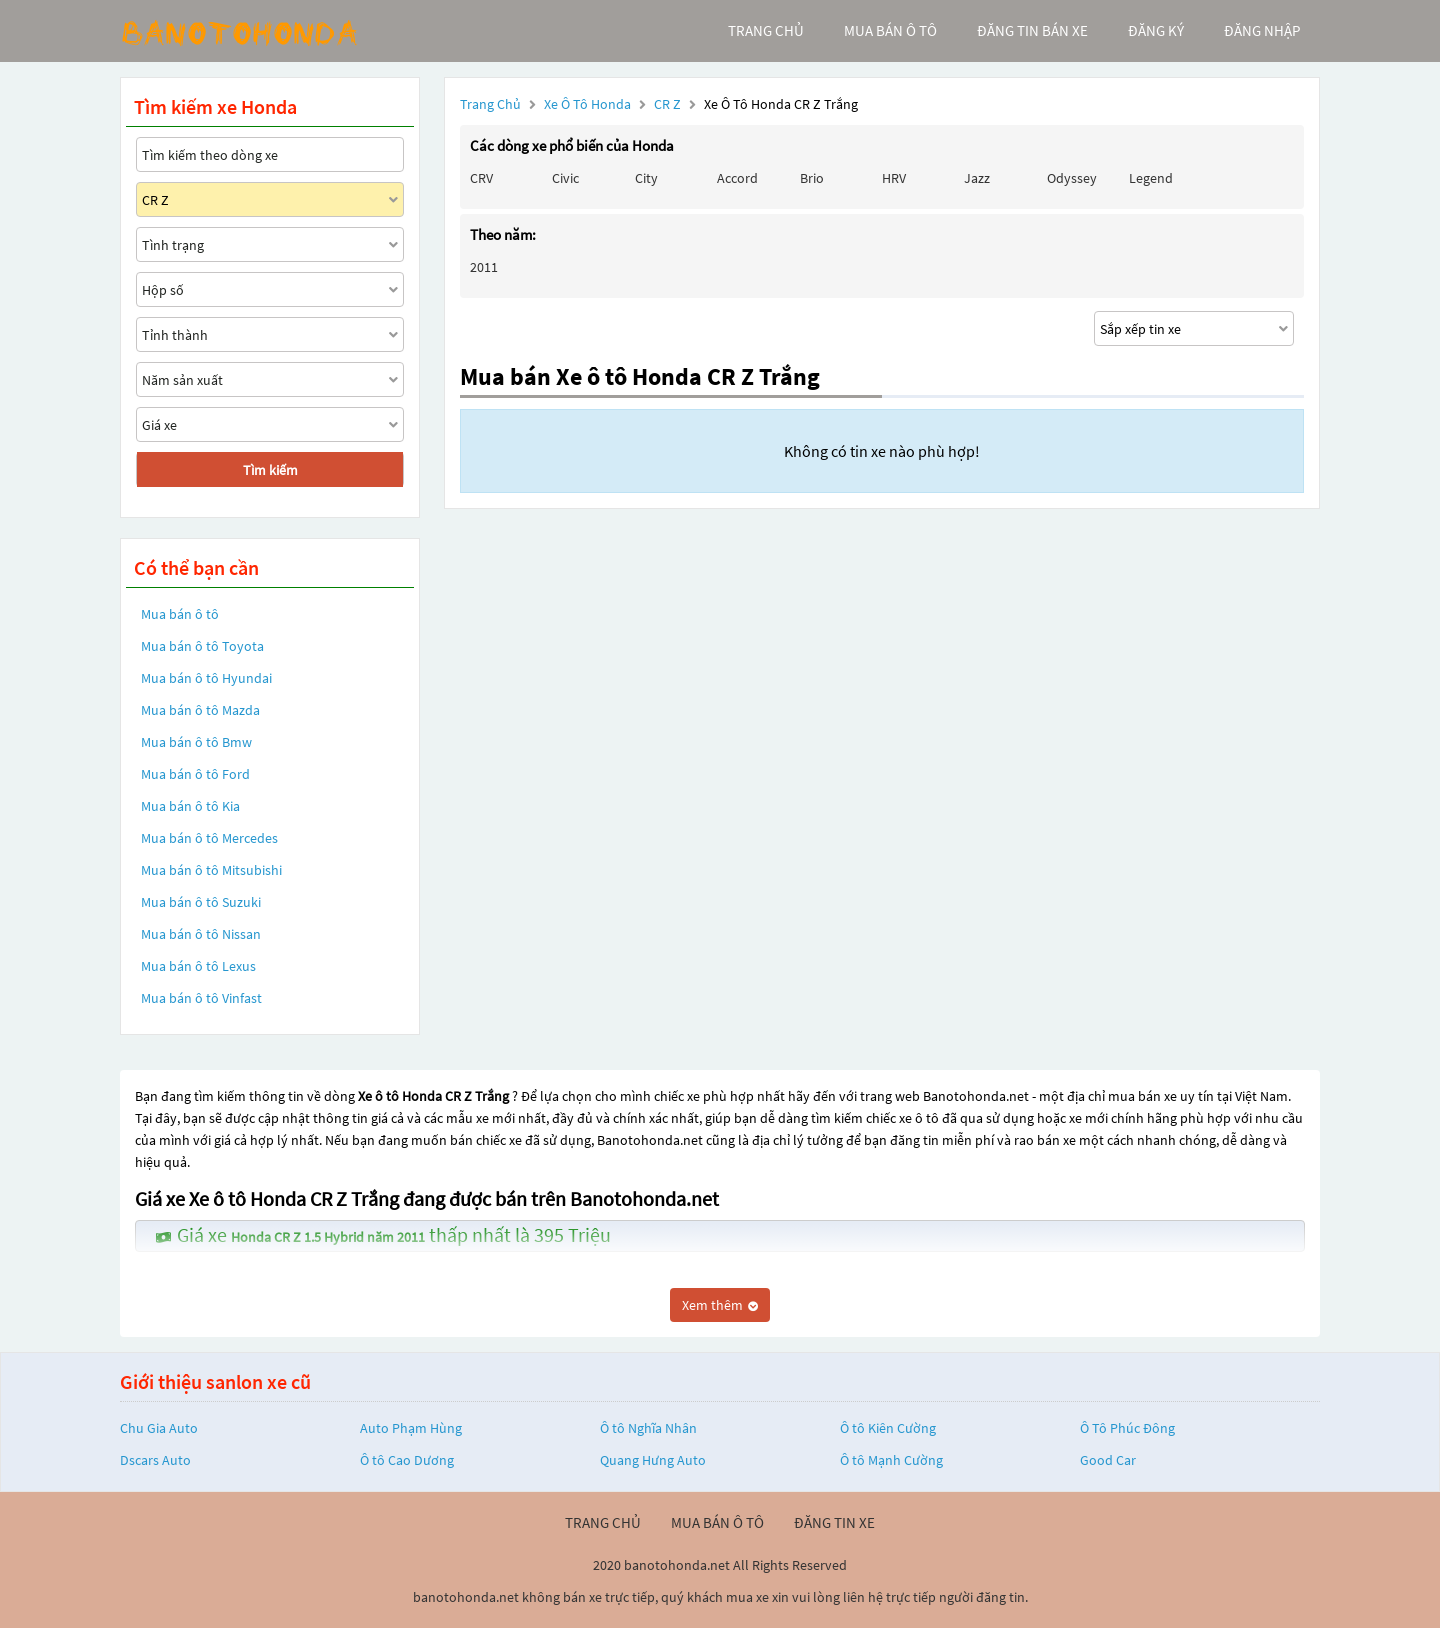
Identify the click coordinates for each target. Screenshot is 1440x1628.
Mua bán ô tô (180, 614)
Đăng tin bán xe (1032, 30)
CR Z (669, 104)
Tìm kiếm (270, 470)
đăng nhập (1262, 30)
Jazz (977, 178)
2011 (484, 267)
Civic (565, 178)
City (646, 178)
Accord (737, 178)
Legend (1151, 178)
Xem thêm (720, 1305)
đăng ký (1156, 30)
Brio (812, 178)
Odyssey (1072, 178)
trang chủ (766, 30)
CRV (481, 178)
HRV (894, 178)
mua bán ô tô (890, 30)
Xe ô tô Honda (587, 104)
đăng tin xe (834, 1522)
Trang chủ (490, 104)
